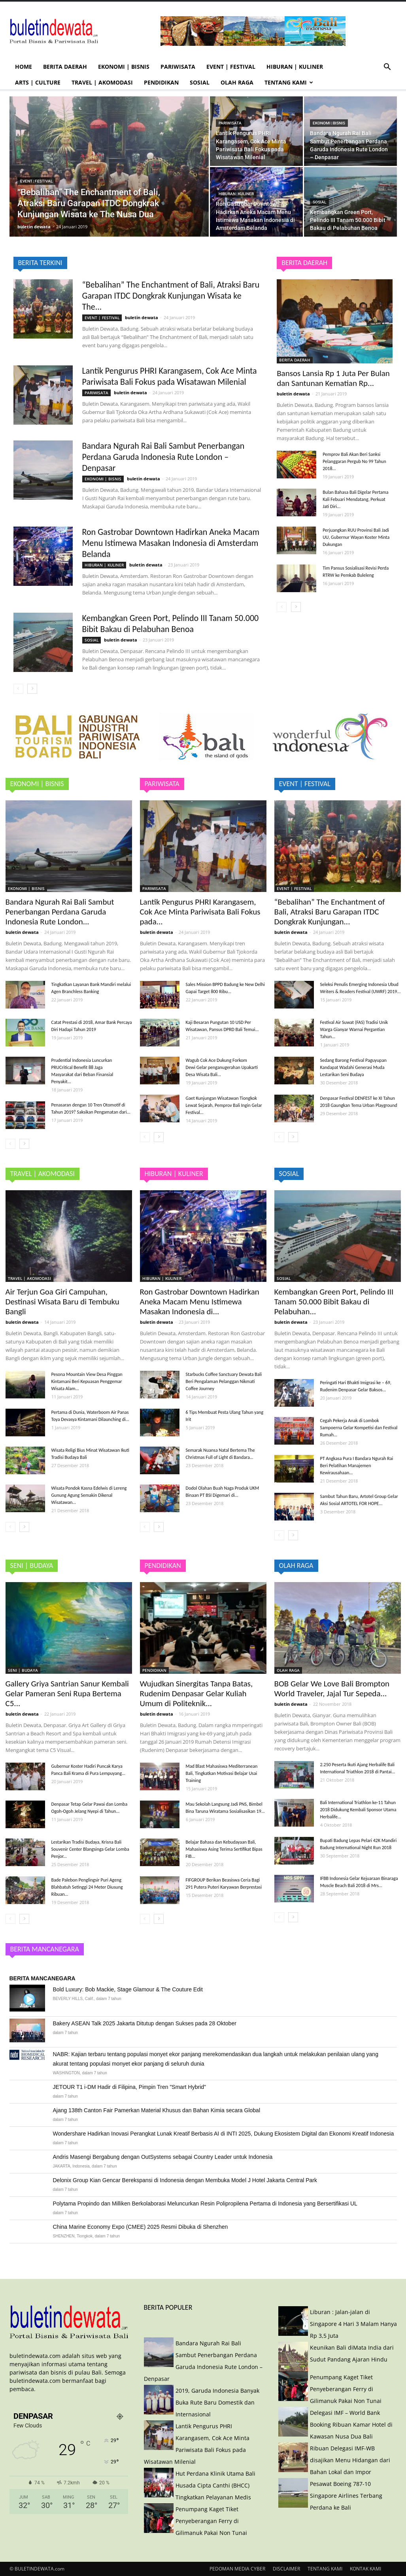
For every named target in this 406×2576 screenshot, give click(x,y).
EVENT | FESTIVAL (230, 66)
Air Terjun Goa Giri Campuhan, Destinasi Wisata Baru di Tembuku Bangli (62, 1302)
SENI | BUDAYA (23, 1670)
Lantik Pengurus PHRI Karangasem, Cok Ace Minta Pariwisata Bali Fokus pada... (200, 912)
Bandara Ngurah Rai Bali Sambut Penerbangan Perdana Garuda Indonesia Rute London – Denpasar (163, 456)
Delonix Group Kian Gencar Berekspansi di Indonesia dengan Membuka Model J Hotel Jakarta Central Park (185, 2180)
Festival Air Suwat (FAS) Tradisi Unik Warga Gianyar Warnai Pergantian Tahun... (354, 1029)
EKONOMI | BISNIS (123, 66)
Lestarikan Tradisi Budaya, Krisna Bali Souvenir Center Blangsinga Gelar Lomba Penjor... (90, 1849)
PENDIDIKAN (161, 82)
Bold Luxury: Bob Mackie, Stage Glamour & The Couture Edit (128, 1989)
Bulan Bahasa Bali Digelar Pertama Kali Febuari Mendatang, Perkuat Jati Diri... (355, 499)
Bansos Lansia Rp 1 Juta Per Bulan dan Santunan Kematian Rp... (333, 378)
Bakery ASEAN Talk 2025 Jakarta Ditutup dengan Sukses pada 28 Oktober (144, 2023)
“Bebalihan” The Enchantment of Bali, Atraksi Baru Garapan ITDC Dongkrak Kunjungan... (329, 912)
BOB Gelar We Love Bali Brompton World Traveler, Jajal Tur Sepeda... (332, 1688)
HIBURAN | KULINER (294, 66)
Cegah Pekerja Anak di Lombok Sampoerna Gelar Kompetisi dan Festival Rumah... (359, 1428)
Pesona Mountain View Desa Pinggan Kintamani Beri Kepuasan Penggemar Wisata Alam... (87, 1381)
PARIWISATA (178, 66)
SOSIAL (200, 82)
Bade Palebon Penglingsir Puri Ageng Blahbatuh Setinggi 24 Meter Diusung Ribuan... (87, 1887)
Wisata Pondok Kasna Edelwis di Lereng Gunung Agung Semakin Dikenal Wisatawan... (89, 1495)
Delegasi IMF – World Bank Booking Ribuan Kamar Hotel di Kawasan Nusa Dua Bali (351, 2424)
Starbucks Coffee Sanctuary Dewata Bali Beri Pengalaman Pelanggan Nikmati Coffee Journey (224, 1381)
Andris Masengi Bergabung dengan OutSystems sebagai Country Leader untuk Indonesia (163, 2157)
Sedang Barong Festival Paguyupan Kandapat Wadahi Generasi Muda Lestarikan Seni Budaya (353, 1067)
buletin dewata (34, 227)
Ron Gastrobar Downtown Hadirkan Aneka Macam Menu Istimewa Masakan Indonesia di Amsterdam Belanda (171, 543)
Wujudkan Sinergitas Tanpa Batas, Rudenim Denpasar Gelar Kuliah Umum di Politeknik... (196, 1693)
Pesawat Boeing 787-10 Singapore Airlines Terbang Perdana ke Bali (346, 2495)
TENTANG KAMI (288, 82)
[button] (387, 68)
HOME (23, 66)
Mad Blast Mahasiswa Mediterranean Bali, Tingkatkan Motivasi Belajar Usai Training (222, 1773)
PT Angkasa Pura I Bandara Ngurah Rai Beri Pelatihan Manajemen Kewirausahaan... (356, 1465)
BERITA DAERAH (65, 66)
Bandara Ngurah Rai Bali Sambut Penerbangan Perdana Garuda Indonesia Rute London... (60, 912)
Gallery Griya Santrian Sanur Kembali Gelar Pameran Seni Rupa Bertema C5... (67, 1693)
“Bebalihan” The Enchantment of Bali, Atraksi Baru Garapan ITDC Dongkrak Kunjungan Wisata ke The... (171, 295)
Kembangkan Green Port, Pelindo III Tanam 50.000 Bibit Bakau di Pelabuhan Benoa (170, 623)
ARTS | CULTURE (37, 82)
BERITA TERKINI (40, 262)
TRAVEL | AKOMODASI (102, 82)
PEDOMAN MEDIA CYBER (237, 2568)
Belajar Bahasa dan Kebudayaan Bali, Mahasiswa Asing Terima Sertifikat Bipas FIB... (224, 1849)
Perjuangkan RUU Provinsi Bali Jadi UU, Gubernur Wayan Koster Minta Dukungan (356, 537)
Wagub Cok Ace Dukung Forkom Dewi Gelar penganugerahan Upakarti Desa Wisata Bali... (222, 1067)
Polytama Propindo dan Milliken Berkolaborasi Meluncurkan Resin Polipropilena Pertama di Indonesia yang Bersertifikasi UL (205, 2203)
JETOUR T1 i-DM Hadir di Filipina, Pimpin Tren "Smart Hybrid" (129, 2087)
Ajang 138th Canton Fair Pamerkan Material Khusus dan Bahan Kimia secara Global (157, 2110)
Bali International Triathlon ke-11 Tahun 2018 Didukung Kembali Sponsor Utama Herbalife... (358, 1810)
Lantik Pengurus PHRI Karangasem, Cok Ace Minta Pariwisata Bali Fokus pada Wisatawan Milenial (169, 376)
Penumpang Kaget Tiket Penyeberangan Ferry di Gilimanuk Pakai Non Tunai (211, 2520)
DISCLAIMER (286, 2568)
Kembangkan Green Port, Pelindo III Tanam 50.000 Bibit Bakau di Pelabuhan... (334, 1302)
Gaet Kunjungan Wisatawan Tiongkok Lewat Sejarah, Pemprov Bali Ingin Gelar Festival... (224, 1105)
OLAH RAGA (237, 82)
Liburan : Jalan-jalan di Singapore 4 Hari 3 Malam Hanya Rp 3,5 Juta (353, 2323)
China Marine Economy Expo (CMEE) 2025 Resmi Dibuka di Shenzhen (140, 2227)
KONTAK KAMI (365, 2568)
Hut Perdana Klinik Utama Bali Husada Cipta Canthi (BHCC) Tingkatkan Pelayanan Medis (215, 2485)
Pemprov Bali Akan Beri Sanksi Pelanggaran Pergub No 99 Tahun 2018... (354, 461)
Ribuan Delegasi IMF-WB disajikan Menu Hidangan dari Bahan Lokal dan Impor (350, 2460)
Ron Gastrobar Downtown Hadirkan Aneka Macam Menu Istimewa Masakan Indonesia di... (199, 1302)
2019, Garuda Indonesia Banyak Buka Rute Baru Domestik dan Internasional (217, 2402)
